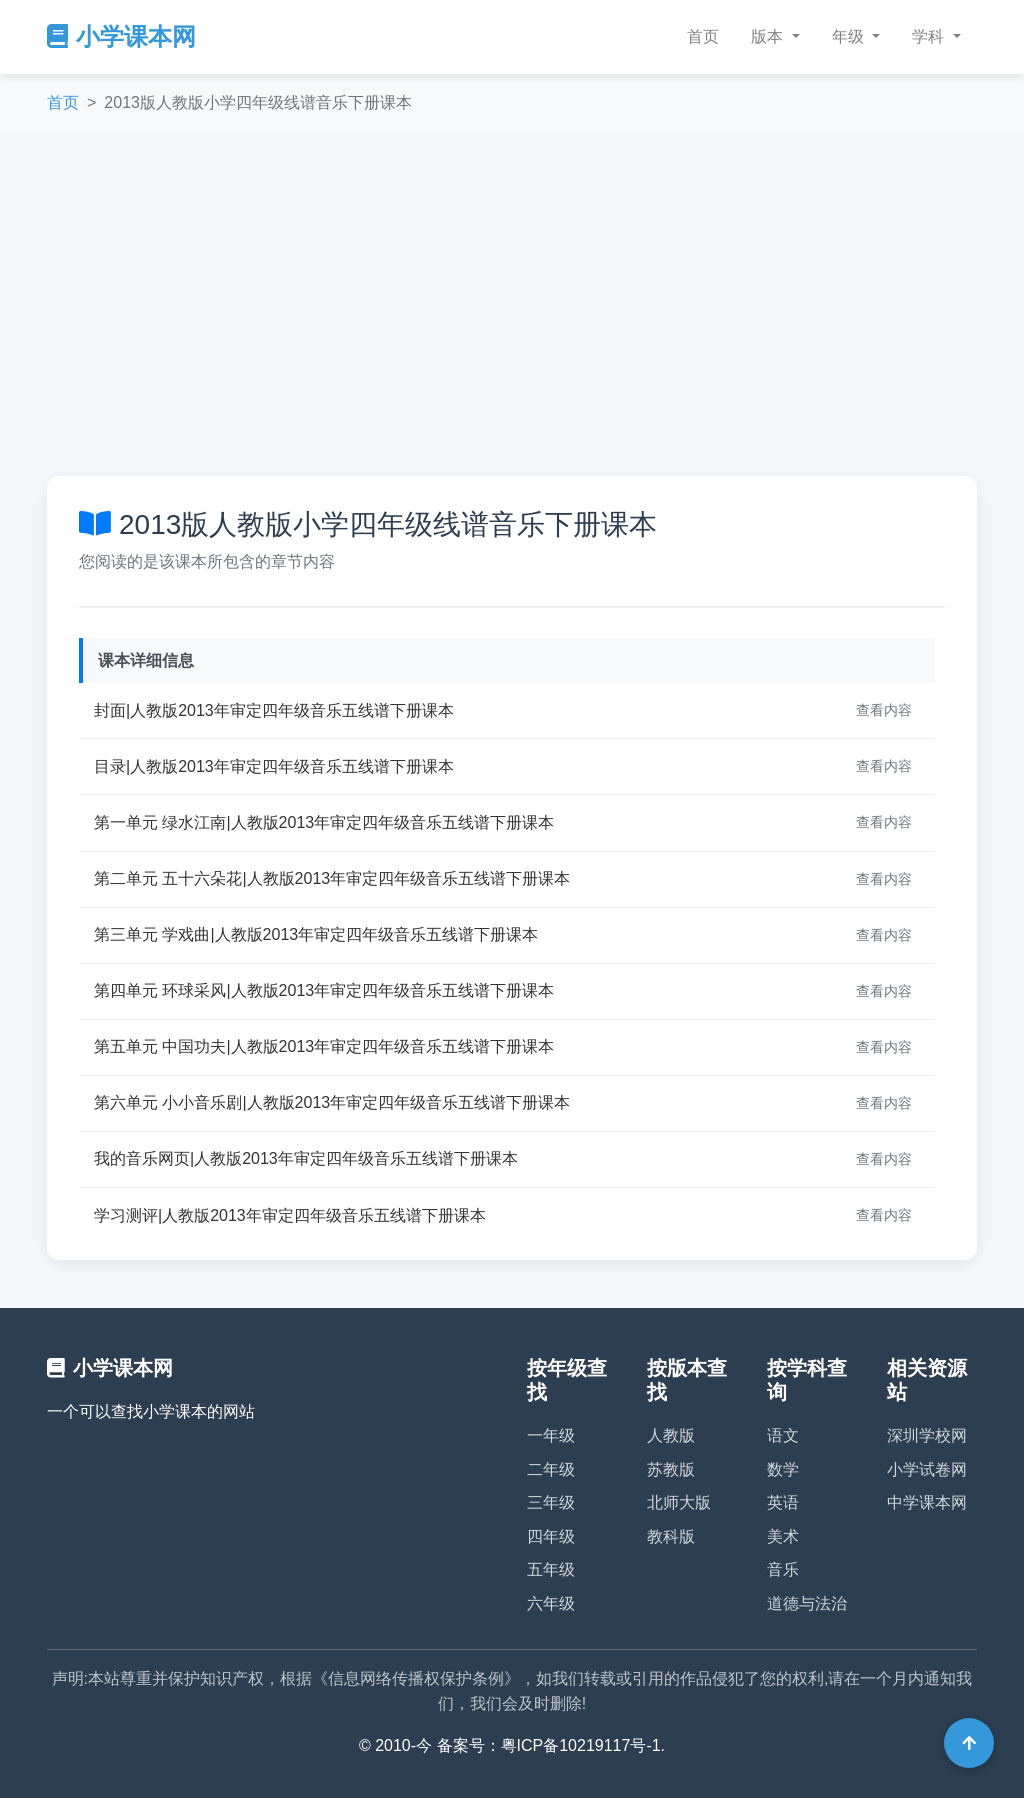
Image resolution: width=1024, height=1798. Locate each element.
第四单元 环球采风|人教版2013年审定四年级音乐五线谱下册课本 (324, 990)
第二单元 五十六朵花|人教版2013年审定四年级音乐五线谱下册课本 (332, 878)
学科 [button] (930, 36)
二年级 (551, 1469)
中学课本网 (927, 1502)
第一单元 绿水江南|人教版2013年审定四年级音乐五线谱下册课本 (324, 822)
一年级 (551, 1435)
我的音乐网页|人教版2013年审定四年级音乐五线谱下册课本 (306, 1158)
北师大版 (679, 1502)
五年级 (551, 1569)
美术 (783, 1536)
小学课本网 (121, 36)
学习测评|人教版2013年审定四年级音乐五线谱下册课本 (290, 1215)
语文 (783, 1435)
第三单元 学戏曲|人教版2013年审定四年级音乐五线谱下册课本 (316, 934)
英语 (783, 1502)
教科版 (671, 1536)
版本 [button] (769, 36)
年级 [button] (850, 36)
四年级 (551, 1536)
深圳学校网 (927, 1435)
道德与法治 (807, 1603)
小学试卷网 (927, 1469)
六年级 (551, 1603)
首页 (703, 36)
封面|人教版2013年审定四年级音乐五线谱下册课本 (274, 710)
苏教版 (671, 1469)
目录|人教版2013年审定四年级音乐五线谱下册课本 (274, 766)
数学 (783, 1469)
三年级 (551, 1502)
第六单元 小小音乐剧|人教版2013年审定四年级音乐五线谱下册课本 (332, 1102)
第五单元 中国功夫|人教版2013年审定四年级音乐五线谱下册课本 (324, 1046)
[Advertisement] (512, 304)
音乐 (783, 1569)
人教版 (671, 1435)
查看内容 (884, 710)
